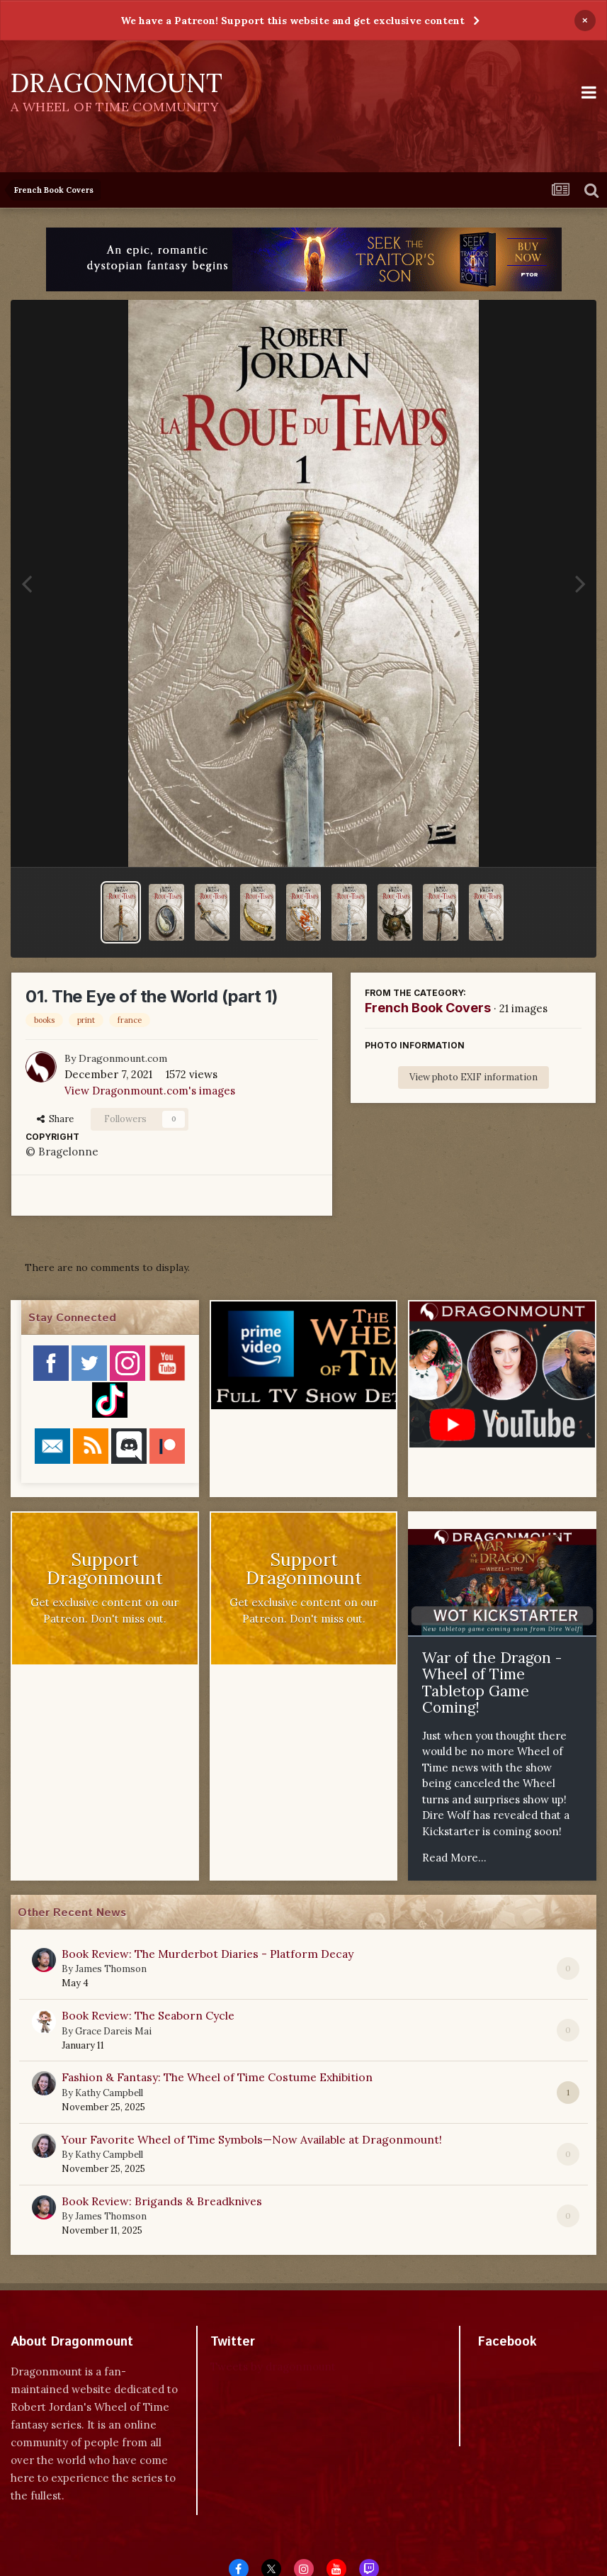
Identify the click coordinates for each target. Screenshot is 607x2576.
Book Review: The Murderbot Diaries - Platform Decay (207, 1954)
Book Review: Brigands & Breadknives (162, 2201)
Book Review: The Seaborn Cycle (148, 2015)
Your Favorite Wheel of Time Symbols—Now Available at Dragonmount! (252, 2139)
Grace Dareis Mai (113, 2031)
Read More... (454, 1857)
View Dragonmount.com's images (149, 1090)
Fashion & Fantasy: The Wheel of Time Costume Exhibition (217, 2077)
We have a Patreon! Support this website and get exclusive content (292, 20)
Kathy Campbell (109, 2093)
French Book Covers (428, 1007)
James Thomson (111, 1969)
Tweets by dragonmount (273, 2366)
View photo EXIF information (473, 1077)
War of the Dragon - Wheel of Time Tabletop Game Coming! (492, 1683)
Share (55, 1119)
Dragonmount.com (123, 1058)
